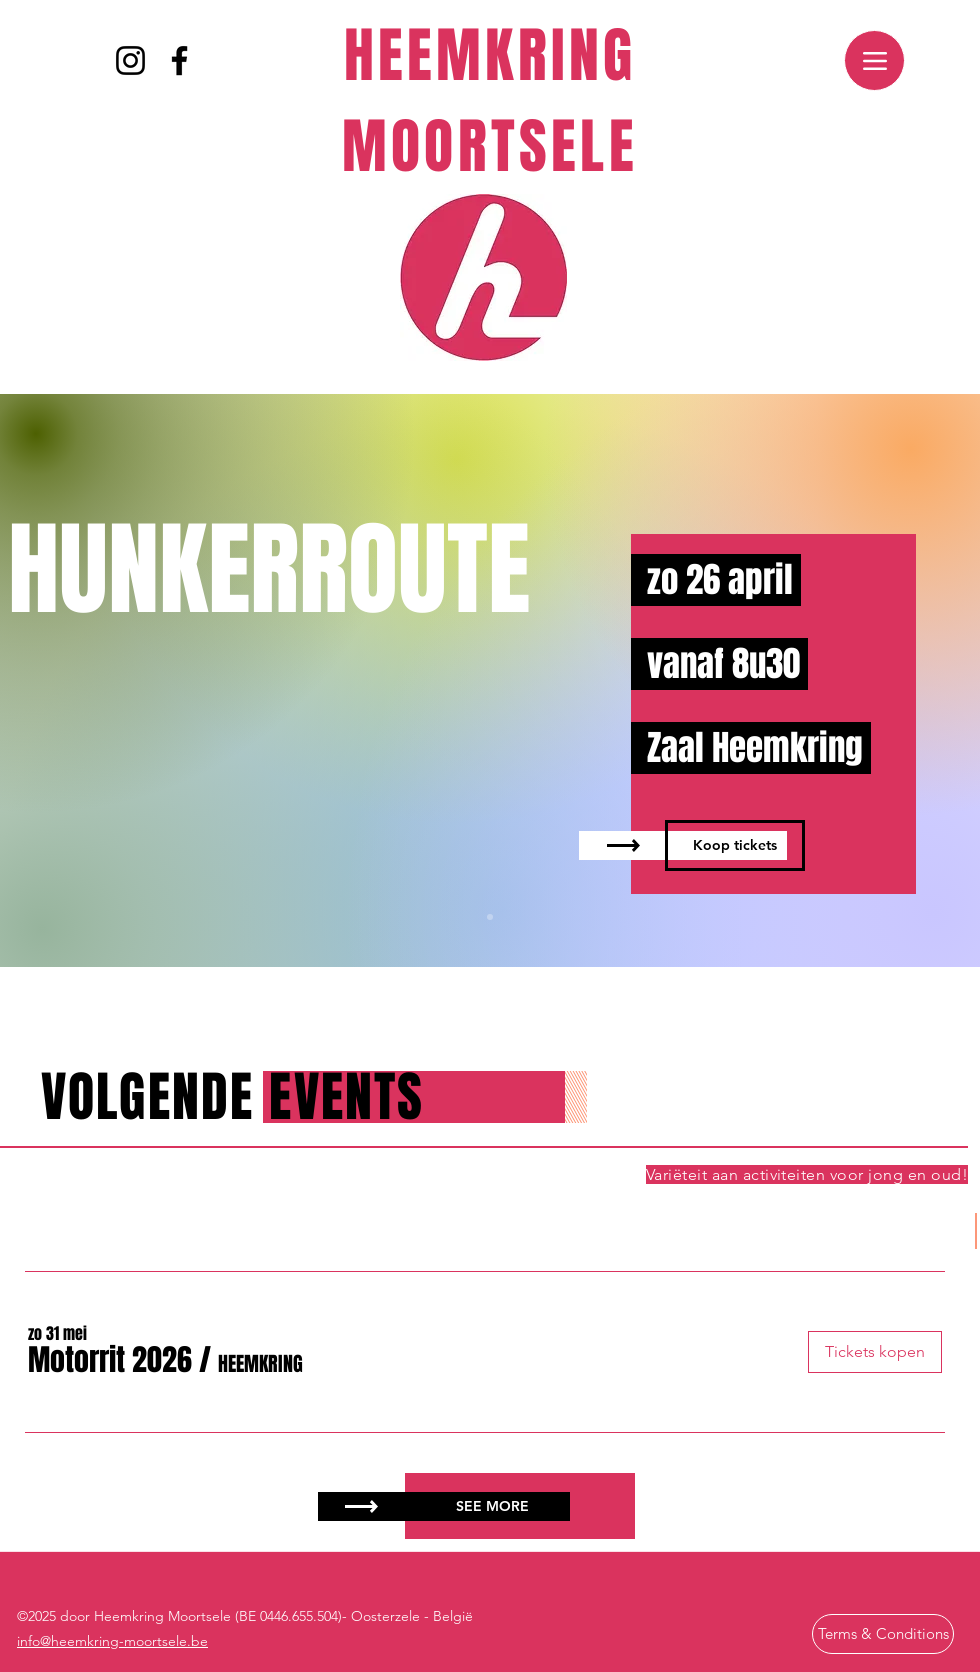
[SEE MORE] (492, 1506)
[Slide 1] (490, 917)
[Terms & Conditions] (883, 1634)
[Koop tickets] (735, 845)
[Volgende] (867, 681)
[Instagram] (130, 60)
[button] (110, 1360)
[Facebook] (179, 60)
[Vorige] (112, 681)
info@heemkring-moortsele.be (112, 1641)
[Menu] (874, 60)
